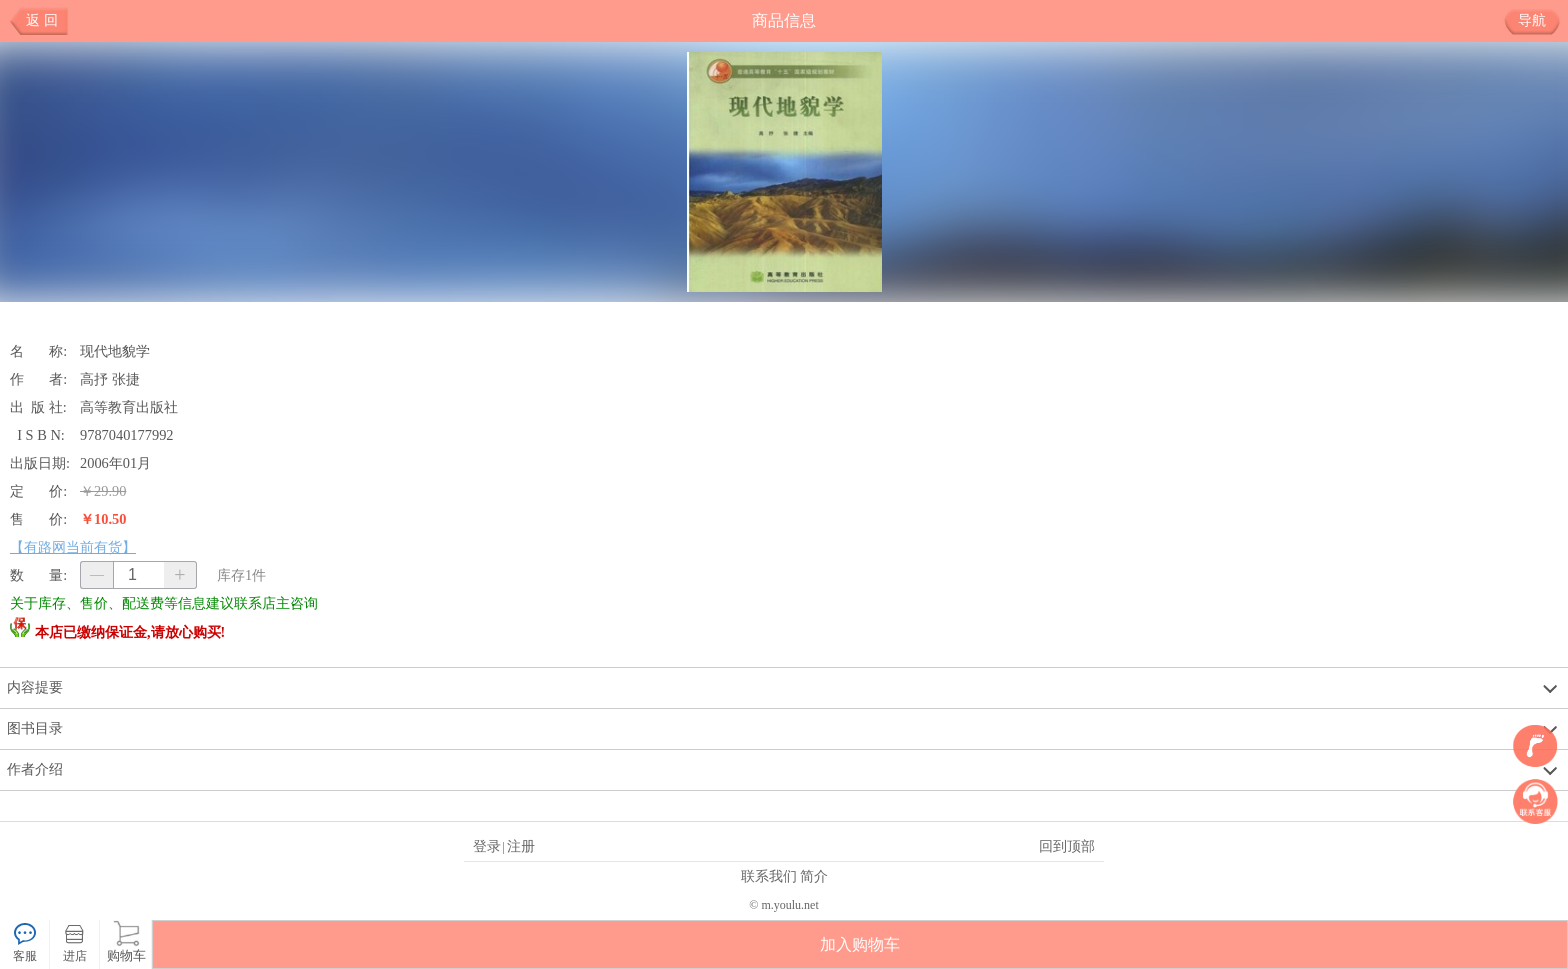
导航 (1539, 21)
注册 (521, 846)
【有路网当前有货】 (73, 547)
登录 (487, 846)
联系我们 (769, 876)
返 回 (42, 20)
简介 (814, 876)
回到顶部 (1067, 846)
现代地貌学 (115, 351)
